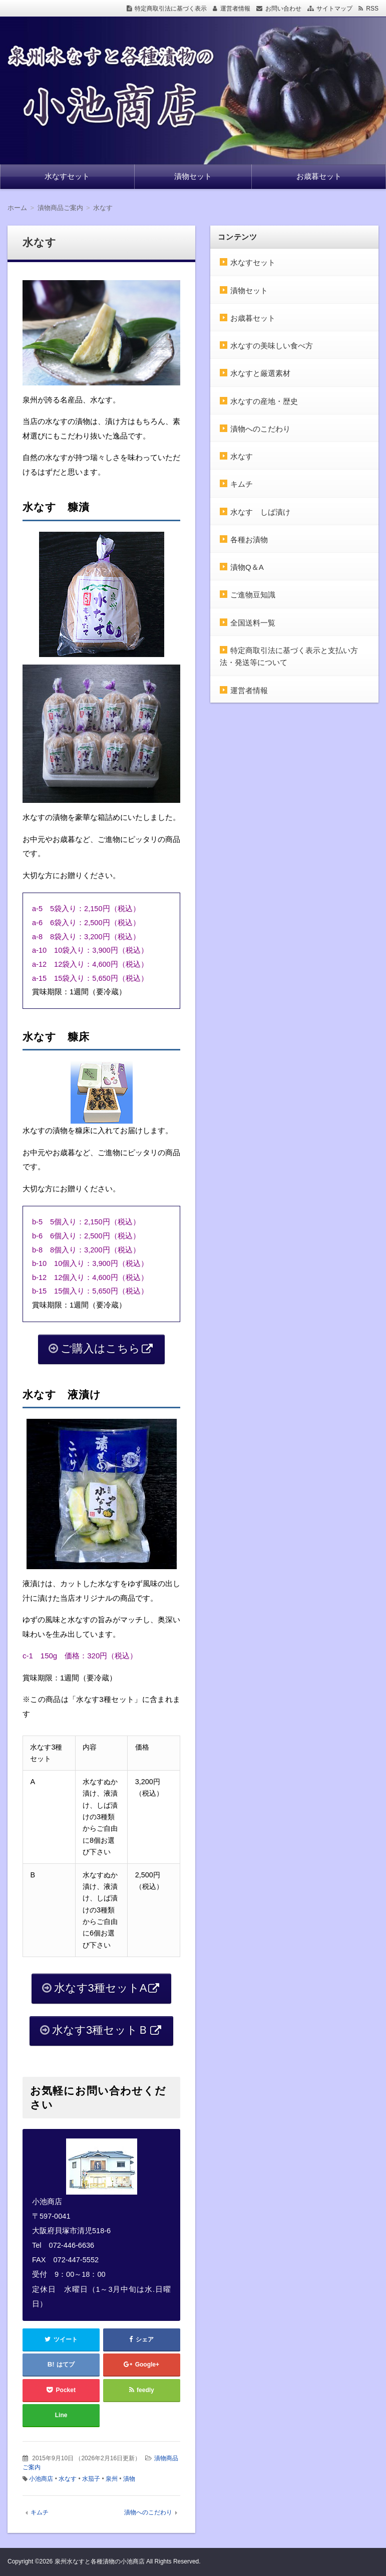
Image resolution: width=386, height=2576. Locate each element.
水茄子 (91, 2478)
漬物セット (193, 176)
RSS (372, 8)
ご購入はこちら (100, 1348)
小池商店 (41, 2478)
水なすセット (67, 176)
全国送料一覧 (252, 622)
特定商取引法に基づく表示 (171, 8)
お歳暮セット (318, 176)
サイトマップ (334, 8)
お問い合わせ (283, 8)
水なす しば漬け (260, 512)
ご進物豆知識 (252, 594)
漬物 (129, 2478)
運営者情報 (235, 8)
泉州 (112, 2478)
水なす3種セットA (100, 1988)
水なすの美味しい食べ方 (271, 345)
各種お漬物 (249, 539)
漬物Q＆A (247, 567)
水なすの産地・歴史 (264, 401)
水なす (68, 2478)
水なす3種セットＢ (100, 2030)
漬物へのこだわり (148, 2512)
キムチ (40, 2512)
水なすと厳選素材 (260, 373)
